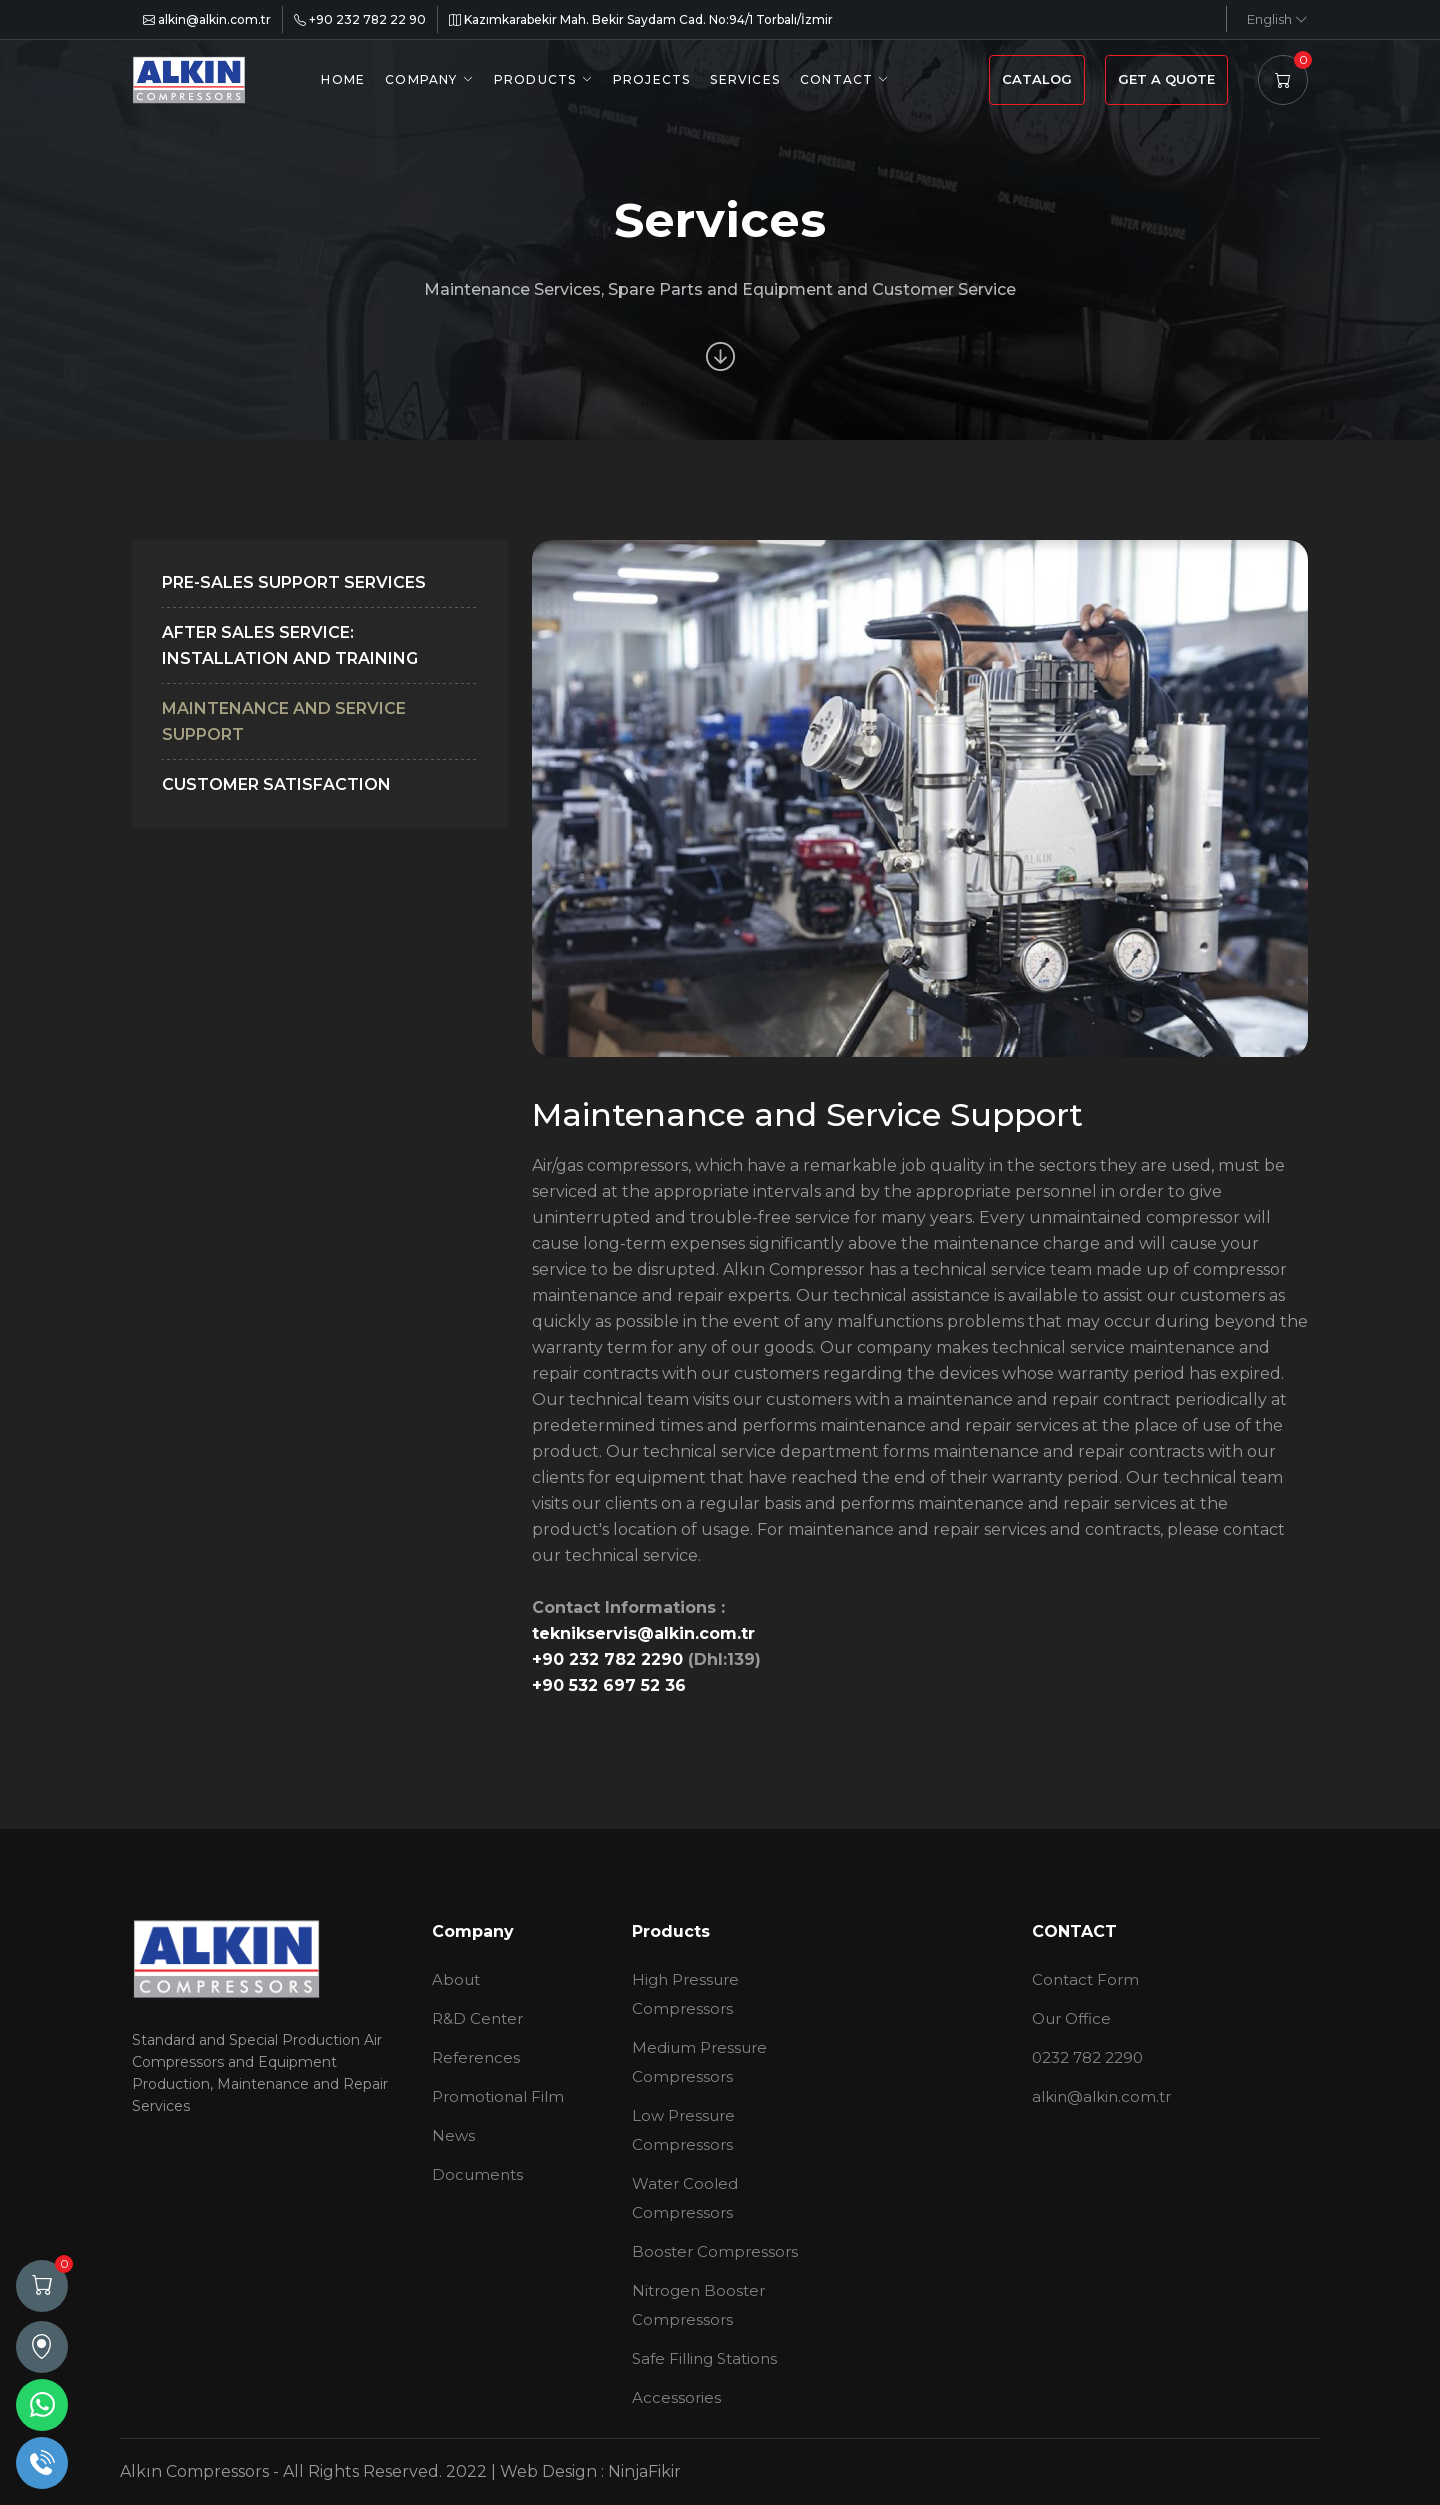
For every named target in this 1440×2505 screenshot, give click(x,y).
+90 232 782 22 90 (360, 19)
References (476, 2057)
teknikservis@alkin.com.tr (643, 1633)
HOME (343, 79)
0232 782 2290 (1087, 2057)
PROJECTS (652, 79)
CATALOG (1037, 79)
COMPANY (421, 79)
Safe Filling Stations (704, 2358)
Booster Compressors (715, 2251)
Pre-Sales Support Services (294, 582)
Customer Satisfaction (276, 784)
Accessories (676, 2397)
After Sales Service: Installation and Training (290, 645)
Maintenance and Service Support (284, 721)
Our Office (1071, 2018)
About (456, 1979)
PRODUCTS (535, 79)
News (453, 2135)
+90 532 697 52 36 (609, 1685)
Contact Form (1085, 1979)
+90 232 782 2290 (610, 1659)
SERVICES (745, 79)
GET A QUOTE (1166, 79)
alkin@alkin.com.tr (207, 19)
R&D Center (477, 2018)
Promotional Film (498, 2096)
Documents (477, 2174)
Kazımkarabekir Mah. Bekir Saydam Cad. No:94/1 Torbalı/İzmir (641, 19)
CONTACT (836, 79)
